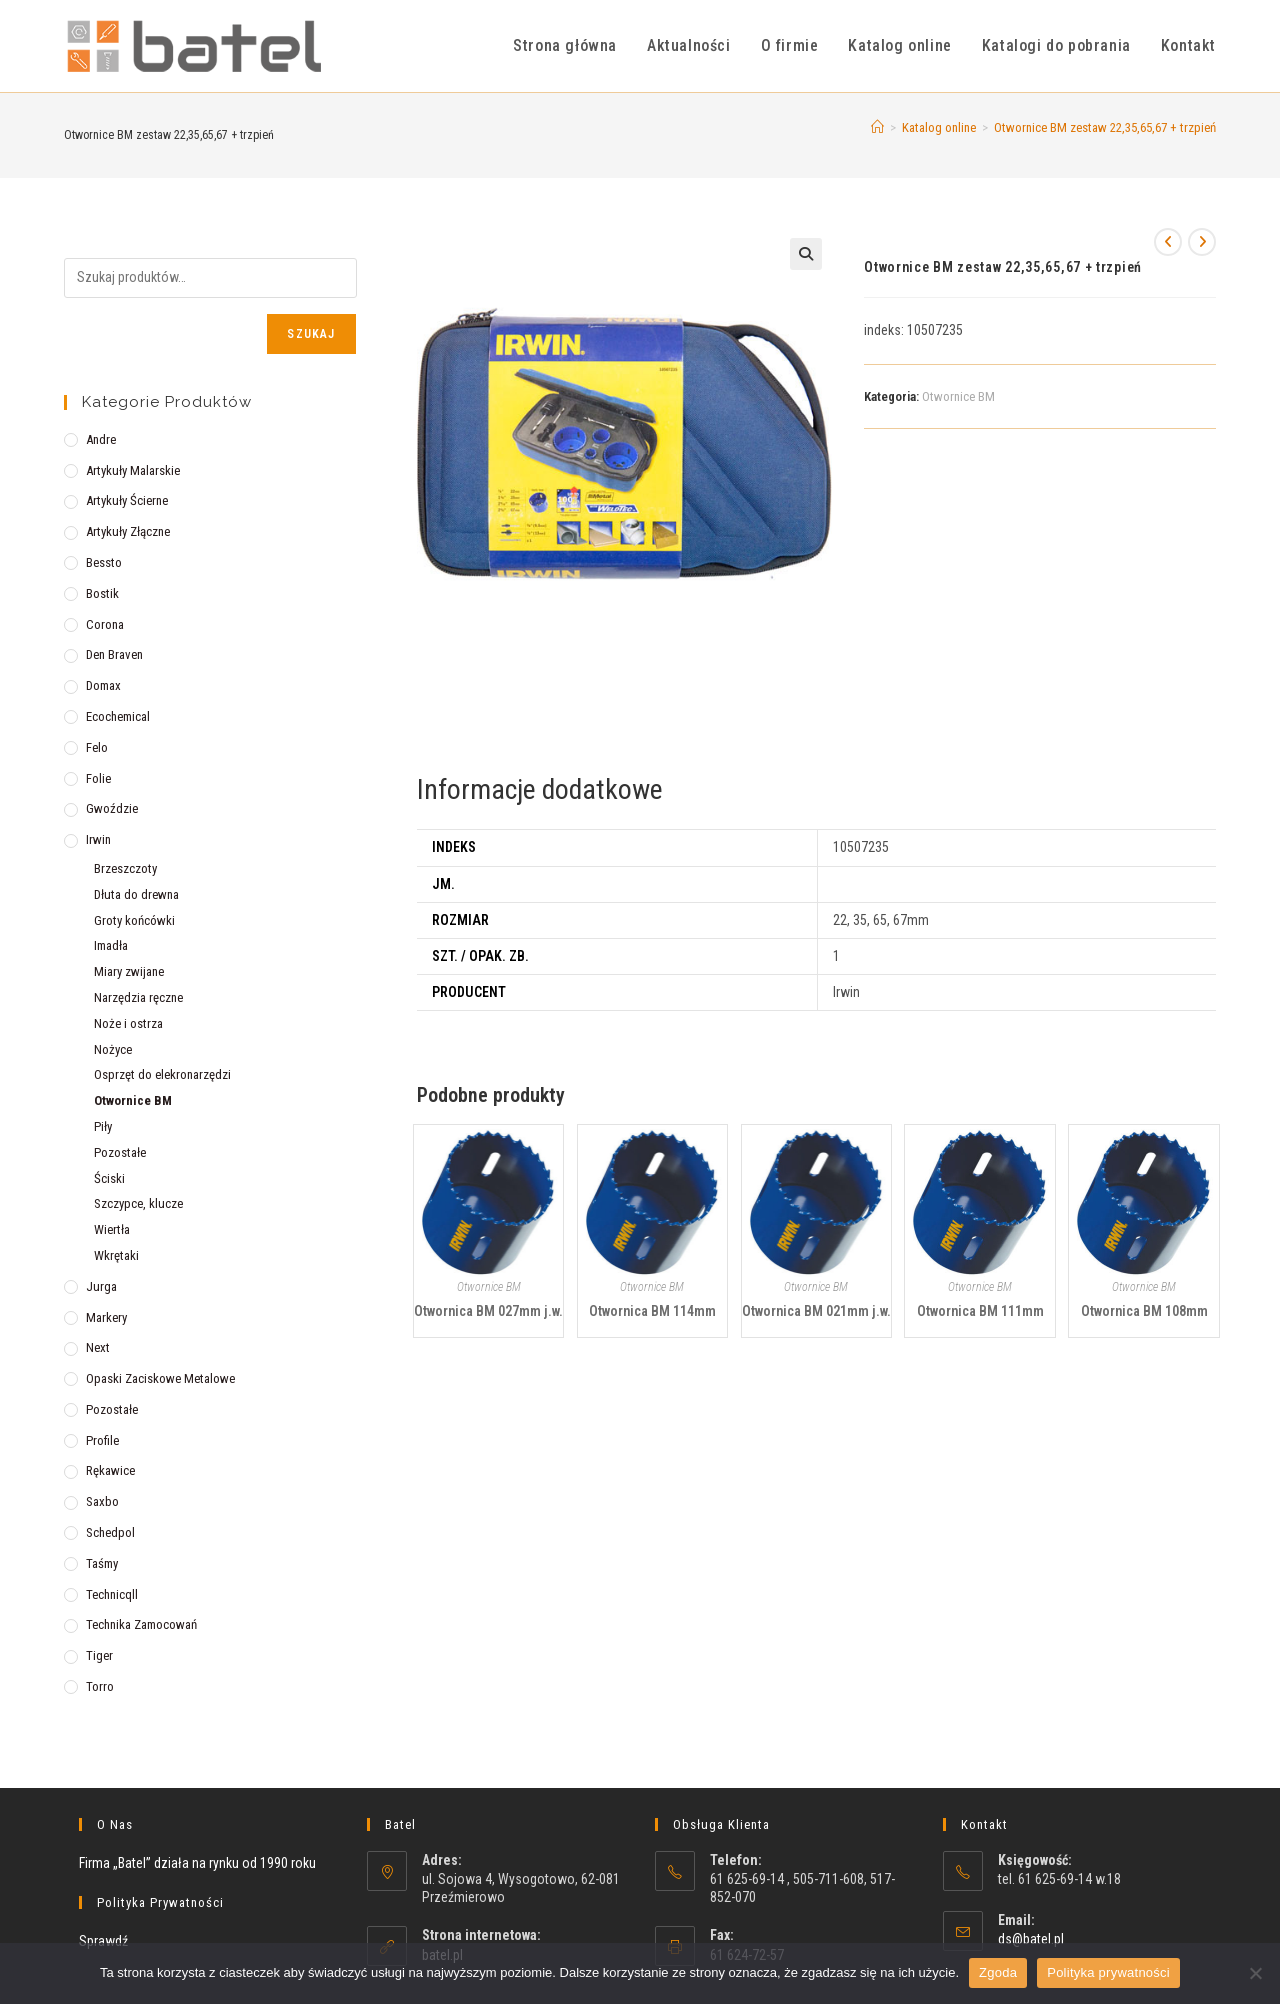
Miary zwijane (129, 971)
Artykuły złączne (128, 531)
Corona (105, 624)
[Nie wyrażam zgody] (1255, 1973)
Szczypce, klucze (138, 1203)
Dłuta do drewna (136, 894)
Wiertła (112, 1229)
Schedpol (110, 1532)
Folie (98, 778)
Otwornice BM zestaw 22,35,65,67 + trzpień (1105, 127)
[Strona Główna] (877, 127)
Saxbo (102, 1501)
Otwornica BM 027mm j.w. (488, 1311)
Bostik (102, 593)
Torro (100, 1686)
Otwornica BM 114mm (652, 1311)
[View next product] (1202, 242)
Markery (106, 1317)
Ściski (109, 1178)
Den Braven (114, 654)
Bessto (104, 562)
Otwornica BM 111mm (980, 1311)
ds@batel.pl (1031, 1939)
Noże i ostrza (128, 1023)
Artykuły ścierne (127, 500)
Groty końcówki (134, 920)
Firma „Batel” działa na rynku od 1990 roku (197, 1863)
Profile (102, 1440)
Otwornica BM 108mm (1144, 1311)
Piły (103, 1126)
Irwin (98, 839)
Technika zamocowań (141, 1624)
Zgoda (998, 1972)
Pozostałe (120, 1152)
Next (98, 1347)
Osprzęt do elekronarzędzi (162, 1074)
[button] (806, 254)
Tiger (99, 1655)
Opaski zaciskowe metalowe (160, 1378)
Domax (103, 685)
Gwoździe (112, 808)
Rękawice (110, 1470)
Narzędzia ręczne (138, 997)
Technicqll (112, 1594)
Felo (97, 747)
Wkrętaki (116, 1255)
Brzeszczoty (125, 868)
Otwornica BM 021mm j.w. (816, 1311)
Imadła (111, 945)
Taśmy (102, 1563)
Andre (101, 439)
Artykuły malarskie (133, 470)
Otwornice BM (958, 396)
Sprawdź (103, 1941)
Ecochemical (118, 716)
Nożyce (113, 1049)
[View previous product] (1168, 242)
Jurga (101, 1286)
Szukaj (311, 334)
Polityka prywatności (1108, 1972)
